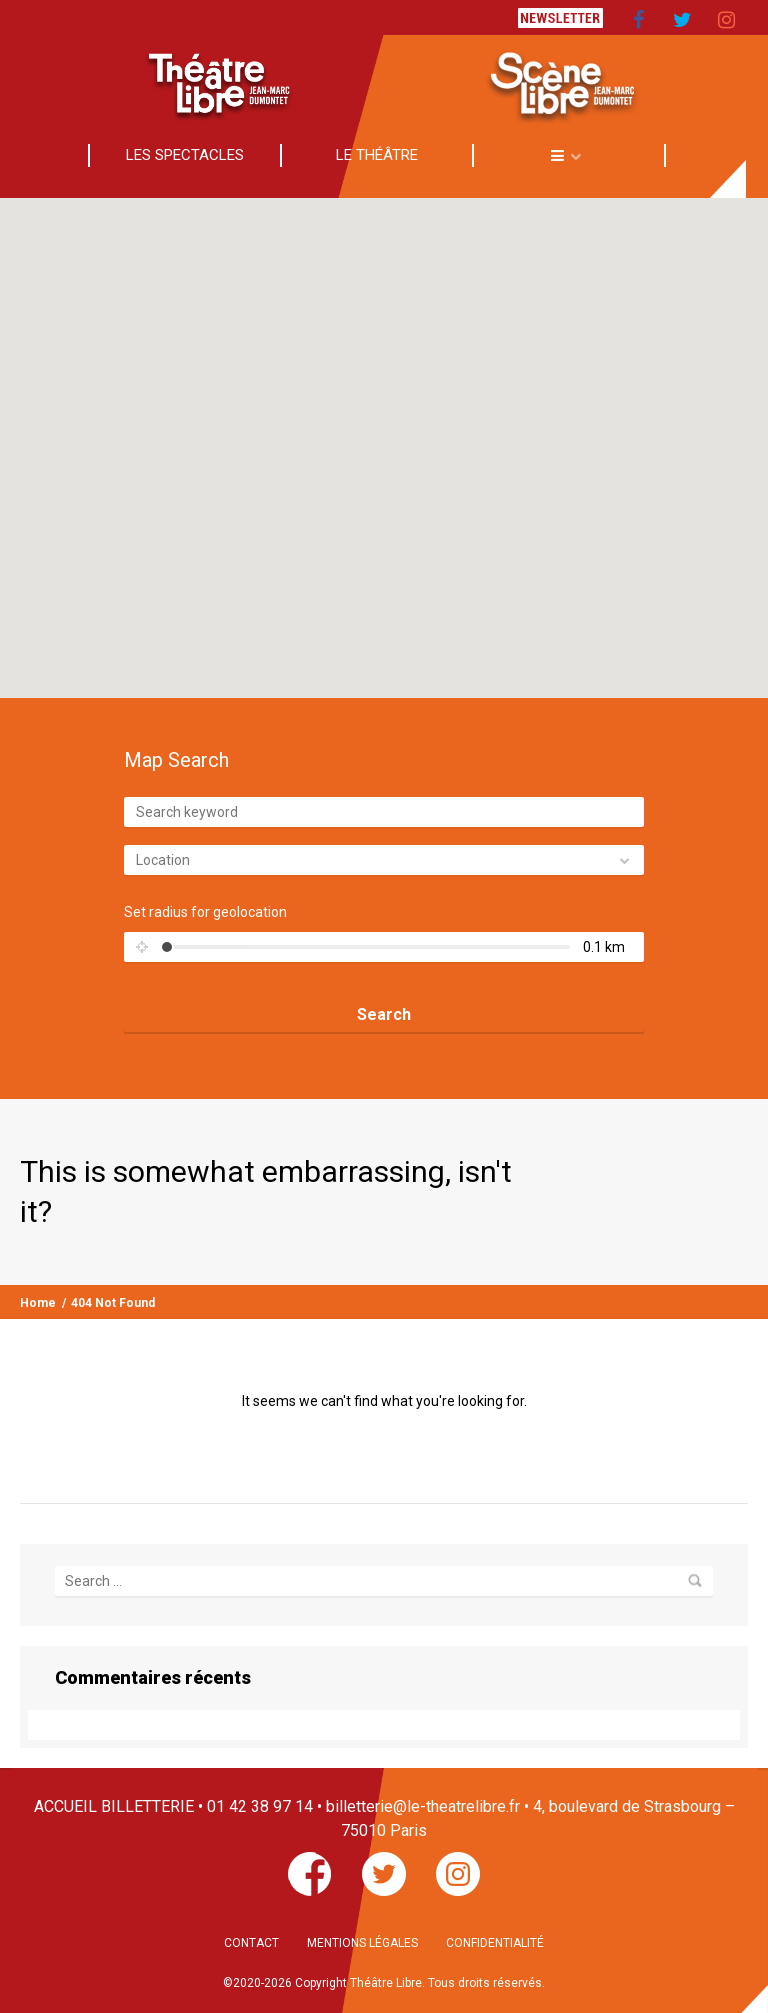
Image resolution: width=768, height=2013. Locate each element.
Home (38, 1303)
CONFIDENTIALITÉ (495, 1943)
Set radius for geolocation (205, 912)
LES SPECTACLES (185, 155)
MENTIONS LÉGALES (362, 1943)
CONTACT (251, 1943)
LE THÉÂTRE (377, 155)
